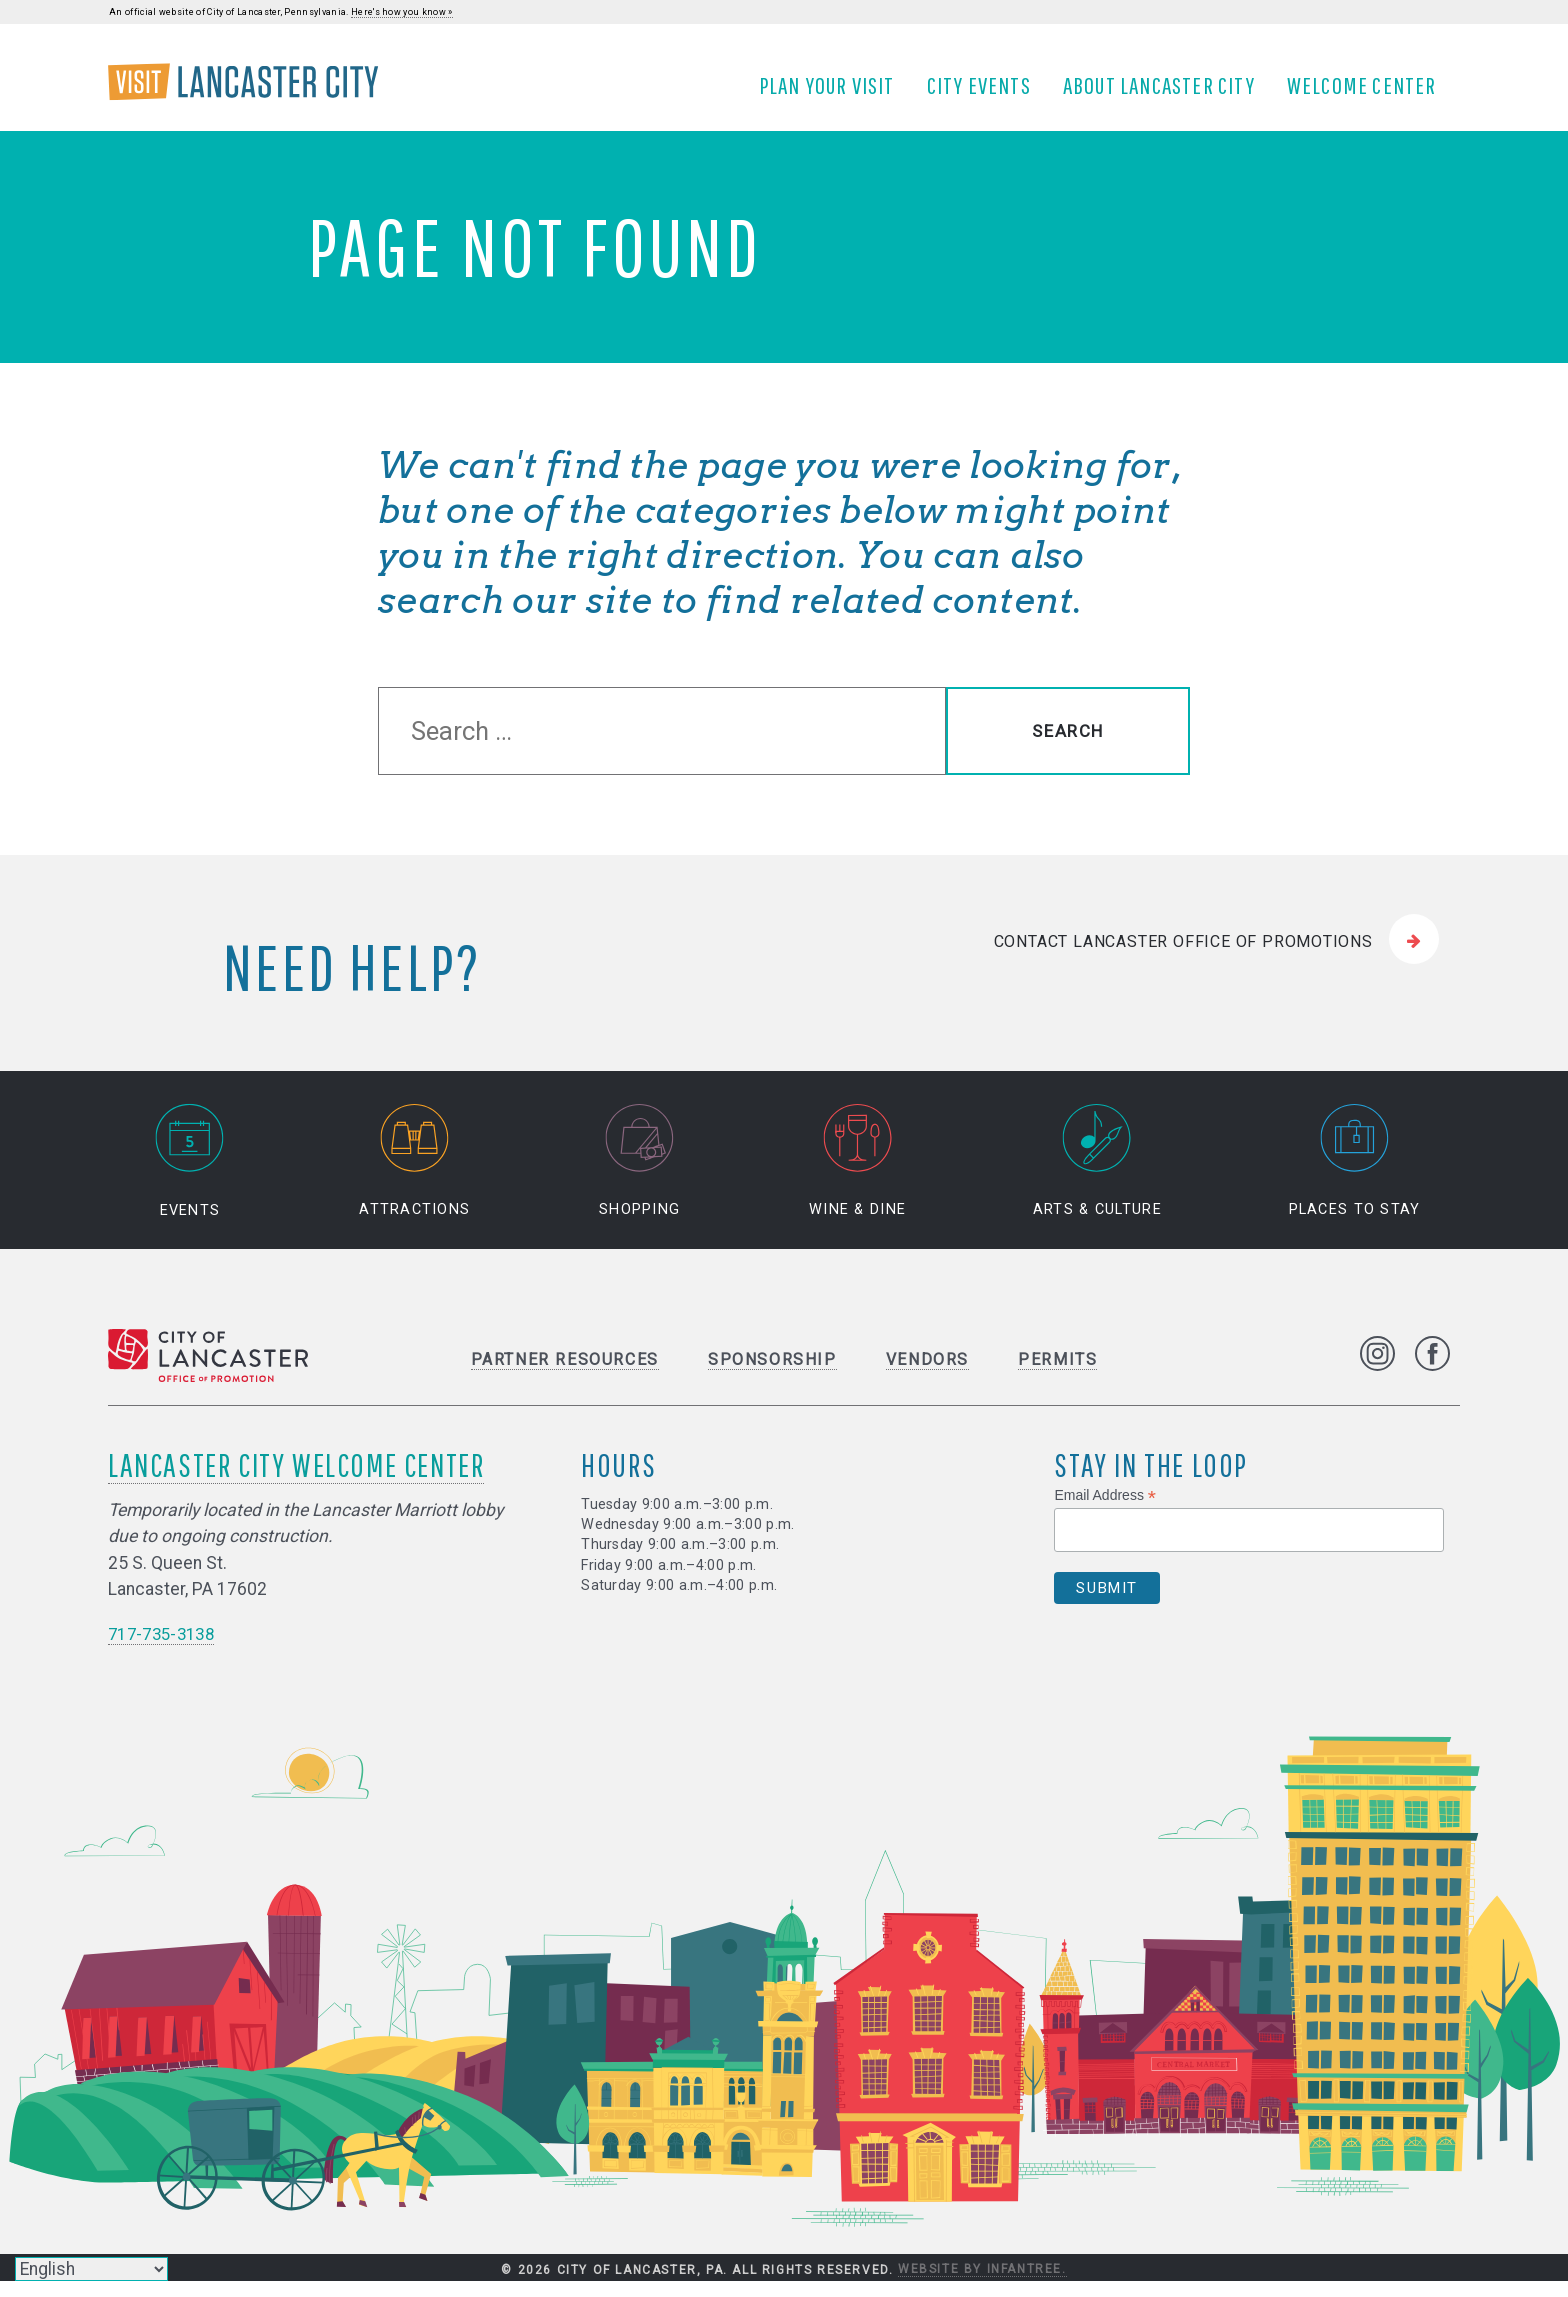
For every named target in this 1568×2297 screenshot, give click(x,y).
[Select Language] (91, 2269)
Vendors (927, 1375)
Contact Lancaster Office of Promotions (1183, 957)
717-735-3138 (166, 1650)
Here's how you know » (402, 12)
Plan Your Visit (834, 93)
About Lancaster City (1166, 93)
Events (190, 1177)
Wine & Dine (857, 1177)
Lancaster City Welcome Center (296, 1480)
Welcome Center (1369, 93)
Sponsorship (772, 1375)
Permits (1057, 1375)
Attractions (414, 1177)
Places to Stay (1355, 1177)
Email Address (1105, 1511)
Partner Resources (565, 1375)
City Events (986, 93)
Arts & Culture (1097, 1177)
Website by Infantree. (982, 2285)
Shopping (639, 1177)
